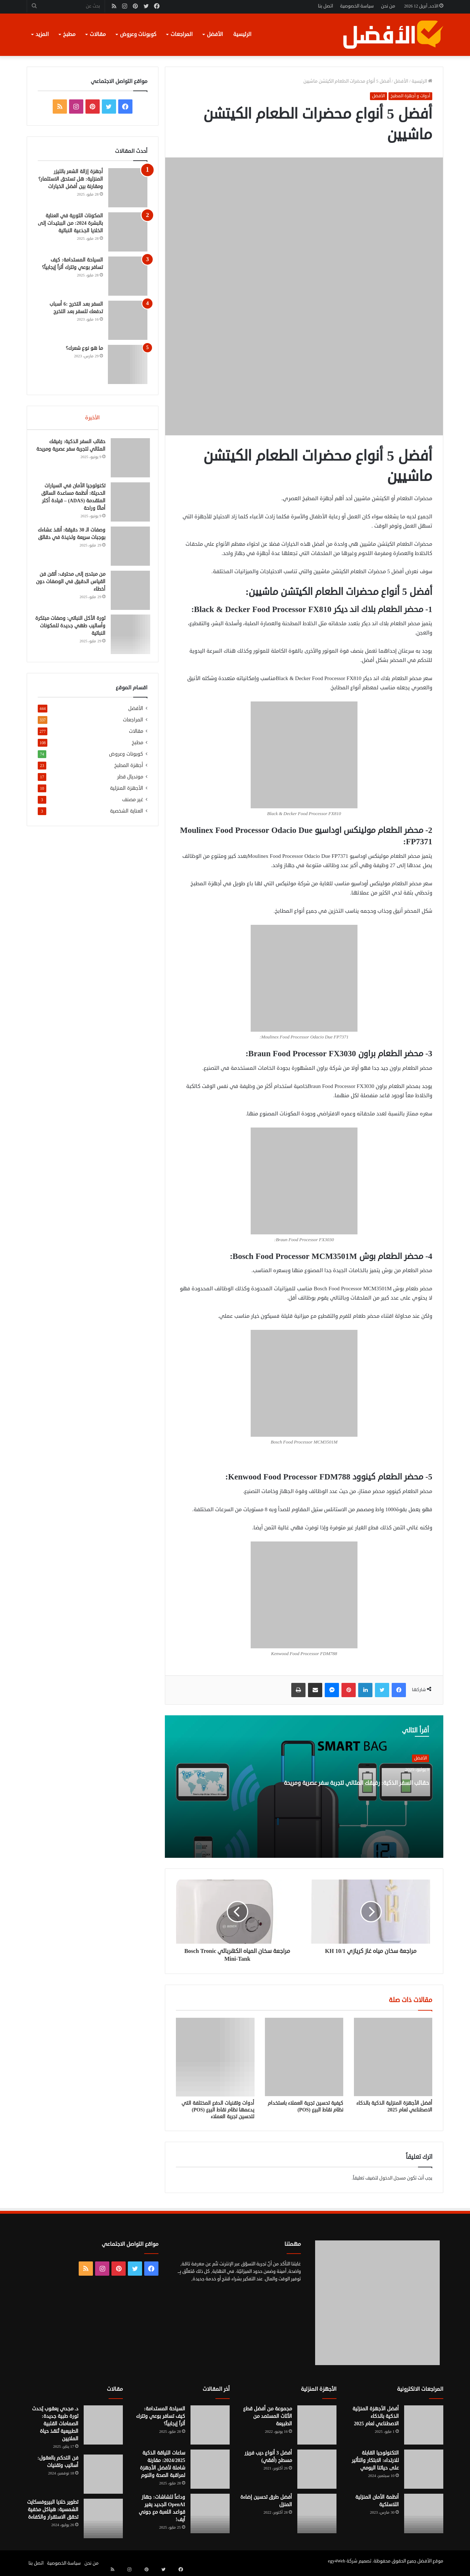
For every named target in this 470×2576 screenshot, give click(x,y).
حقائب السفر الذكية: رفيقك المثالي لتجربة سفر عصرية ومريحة (368, 1794)
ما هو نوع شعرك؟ (84, 348)
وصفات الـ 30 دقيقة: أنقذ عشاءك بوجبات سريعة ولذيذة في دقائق (73, 540)
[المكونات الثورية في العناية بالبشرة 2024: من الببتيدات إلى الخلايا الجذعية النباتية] (127, 232)
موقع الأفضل (430, 2561)
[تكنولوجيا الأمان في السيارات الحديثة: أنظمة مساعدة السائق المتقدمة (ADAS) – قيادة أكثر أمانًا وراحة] (127, 504)
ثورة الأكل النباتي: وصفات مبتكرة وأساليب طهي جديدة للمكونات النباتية (72, 628)
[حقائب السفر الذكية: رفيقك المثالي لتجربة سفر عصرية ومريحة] (127, 460)
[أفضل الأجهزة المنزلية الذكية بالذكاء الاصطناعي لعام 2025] (393, 2057)
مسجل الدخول (392, 2178)
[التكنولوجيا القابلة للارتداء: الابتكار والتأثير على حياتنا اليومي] (423, 2469)
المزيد (42, 34)
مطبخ (69, 34)
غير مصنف (132, 805)
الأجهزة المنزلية (126, 793)
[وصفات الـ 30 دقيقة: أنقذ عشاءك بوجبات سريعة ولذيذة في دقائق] (127, 548)
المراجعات (182, 34)
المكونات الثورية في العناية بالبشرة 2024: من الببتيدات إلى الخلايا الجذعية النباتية (70, 223)
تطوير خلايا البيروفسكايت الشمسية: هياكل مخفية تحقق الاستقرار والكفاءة (52, 2509)
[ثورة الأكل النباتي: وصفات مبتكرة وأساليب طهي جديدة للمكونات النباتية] (127, 637)
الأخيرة (92, 417)
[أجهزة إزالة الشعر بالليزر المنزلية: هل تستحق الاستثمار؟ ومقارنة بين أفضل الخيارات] (127, 187)
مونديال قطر (130, 782)
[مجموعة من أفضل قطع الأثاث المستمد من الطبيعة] (316, 2425)
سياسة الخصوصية (357, 6)
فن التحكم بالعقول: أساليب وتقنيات (57, 2462)
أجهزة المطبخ (128, 770)
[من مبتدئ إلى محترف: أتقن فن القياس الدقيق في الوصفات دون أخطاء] (127, 592)
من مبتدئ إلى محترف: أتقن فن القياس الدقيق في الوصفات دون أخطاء (74, 584)
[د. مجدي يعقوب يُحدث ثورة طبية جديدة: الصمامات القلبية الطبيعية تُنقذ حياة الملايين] (103, 2425)
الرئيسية (242, 34)
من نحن (388, 6)
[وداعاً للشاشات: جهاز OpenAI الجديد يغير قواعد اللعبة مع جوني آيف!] (210, 2513)
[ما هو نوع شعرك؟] (127, 364)
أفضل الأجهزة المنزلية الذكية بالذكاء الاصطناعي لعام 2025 (394, 2106)
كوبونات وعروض (138, 34)
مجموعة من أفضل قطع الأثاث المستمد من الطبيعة (267, 2416)
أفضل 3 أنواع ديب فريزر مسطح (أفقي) (268, 2457)
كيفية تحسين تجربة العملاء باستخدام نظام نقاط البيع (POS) (305, 2106)
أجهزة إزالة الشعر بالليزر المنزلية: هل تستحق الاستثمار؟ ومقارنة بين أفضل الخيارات (70, 179)
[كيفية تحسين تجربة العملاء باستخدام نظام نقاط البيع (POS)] (304, 2057)
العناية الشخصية (126, 816)
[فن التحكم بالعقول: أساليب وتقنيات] (103, 2474)
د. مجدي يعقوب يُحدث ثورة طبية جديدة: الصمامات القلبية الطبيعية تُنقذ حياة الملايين (55, 2423)
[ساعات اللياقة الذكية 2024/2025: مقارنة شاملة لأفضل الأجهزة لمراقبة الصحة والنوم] (210, 2469)
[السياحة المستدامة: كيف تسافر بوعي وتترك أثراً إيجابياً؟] (127, 276)
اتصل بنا (325, 6)
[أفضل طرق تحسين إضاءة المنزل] (316, 2513)
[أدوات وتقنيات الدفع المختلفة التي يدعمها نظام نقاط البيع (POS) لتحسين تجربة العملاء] (215, 2057)
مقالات (98, 34)
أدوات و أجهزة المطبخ (410, 96)
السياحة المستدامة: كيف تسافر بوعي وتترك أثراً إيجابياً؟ (160, 2416)
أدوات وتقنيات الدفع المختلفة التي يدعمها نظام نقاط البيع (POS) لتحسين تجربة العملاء (218, 2110)
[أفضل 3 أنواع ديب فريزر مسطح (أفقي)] (316, 2469)
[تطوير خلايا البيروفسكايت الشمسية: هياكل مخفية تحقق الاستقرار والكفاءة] (103, 2518)
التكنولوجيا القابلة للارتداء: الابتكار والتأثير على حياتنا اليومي (375, 2460)
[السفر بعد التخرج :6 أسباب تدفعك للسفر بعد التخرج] (127, 320)
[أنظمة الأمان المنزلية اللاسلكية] (423, 2513)
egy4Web (336, 2561)
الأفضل (215, 34)
